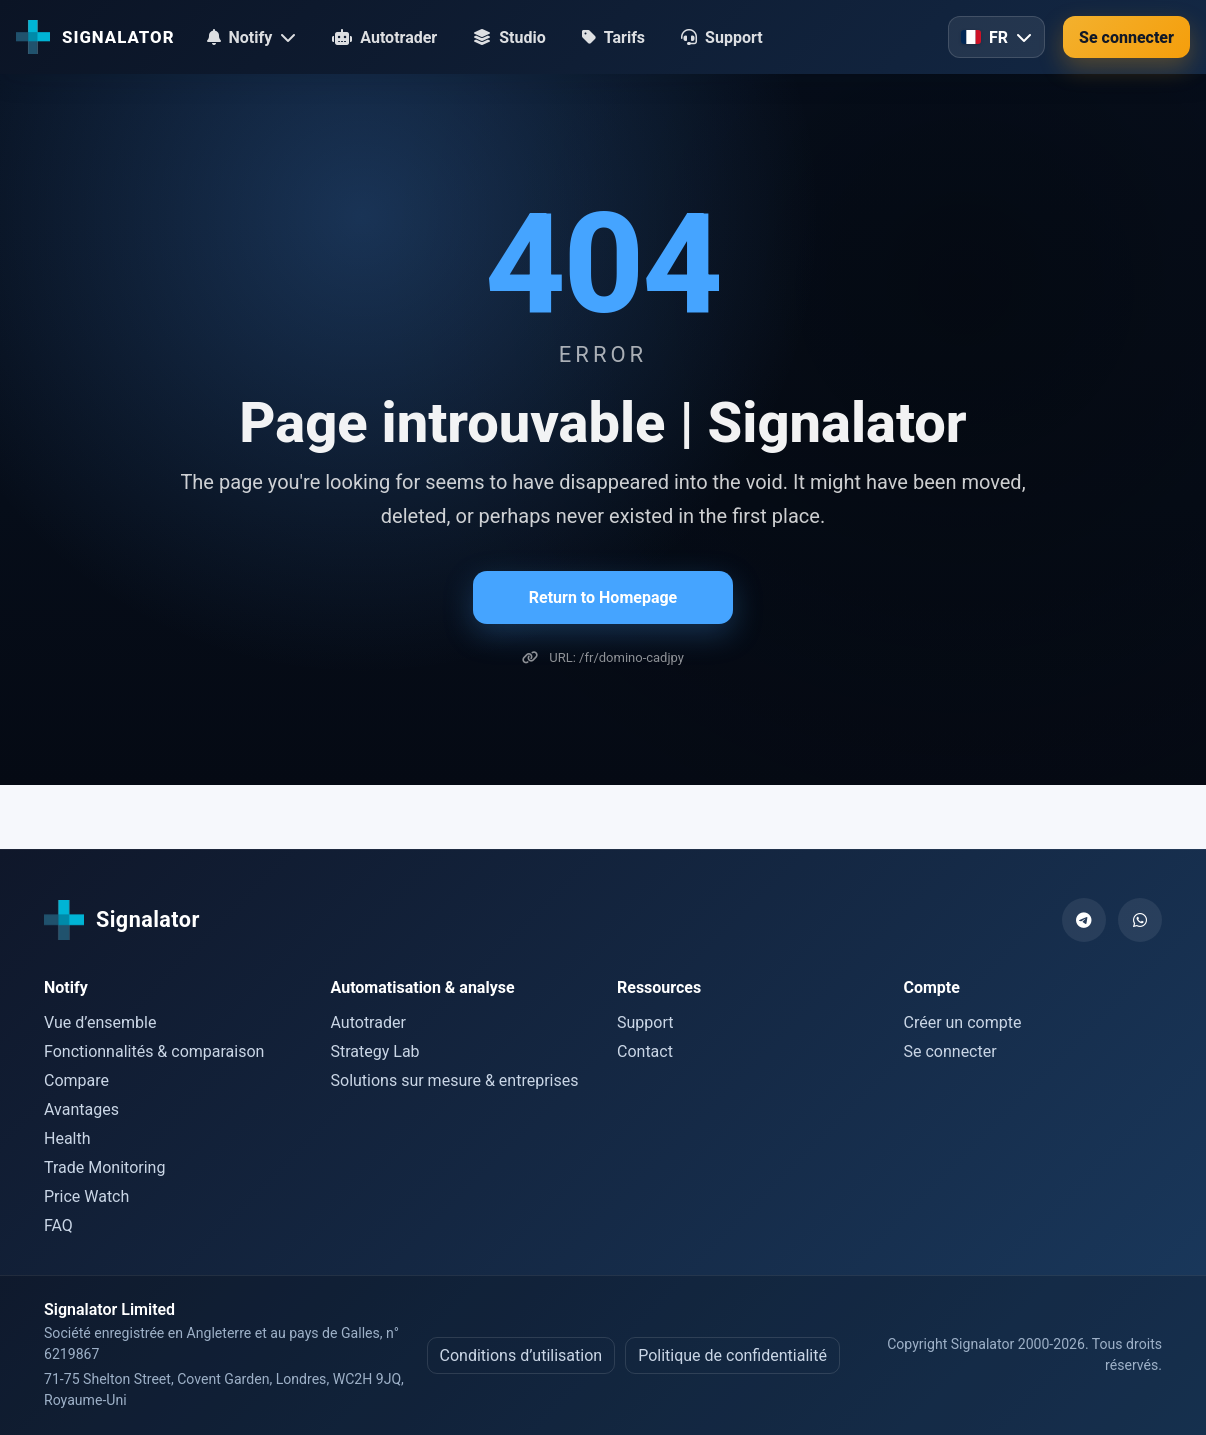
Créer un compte (963, 1022)
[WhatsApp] (1140, 920)
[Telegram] (1084, 920)
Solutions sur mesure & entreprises (455, 1080)
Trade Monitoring (104, 1167)
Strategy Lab (375, 1051)
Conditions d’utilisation (521, 1355)
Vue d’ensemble (100, 1022)
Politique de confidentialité (732, 1355)
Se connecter (1126, 37)
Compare (76, 1080)
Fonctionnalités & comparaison (154, 1051)
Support (645, 1022)
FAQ (58, 1225)
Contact (645, 1051)
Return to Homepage (603, 597)
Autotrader (368, 1022)
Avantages (81, 1109)
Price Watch (86, 1196)
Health (67, 1138)
